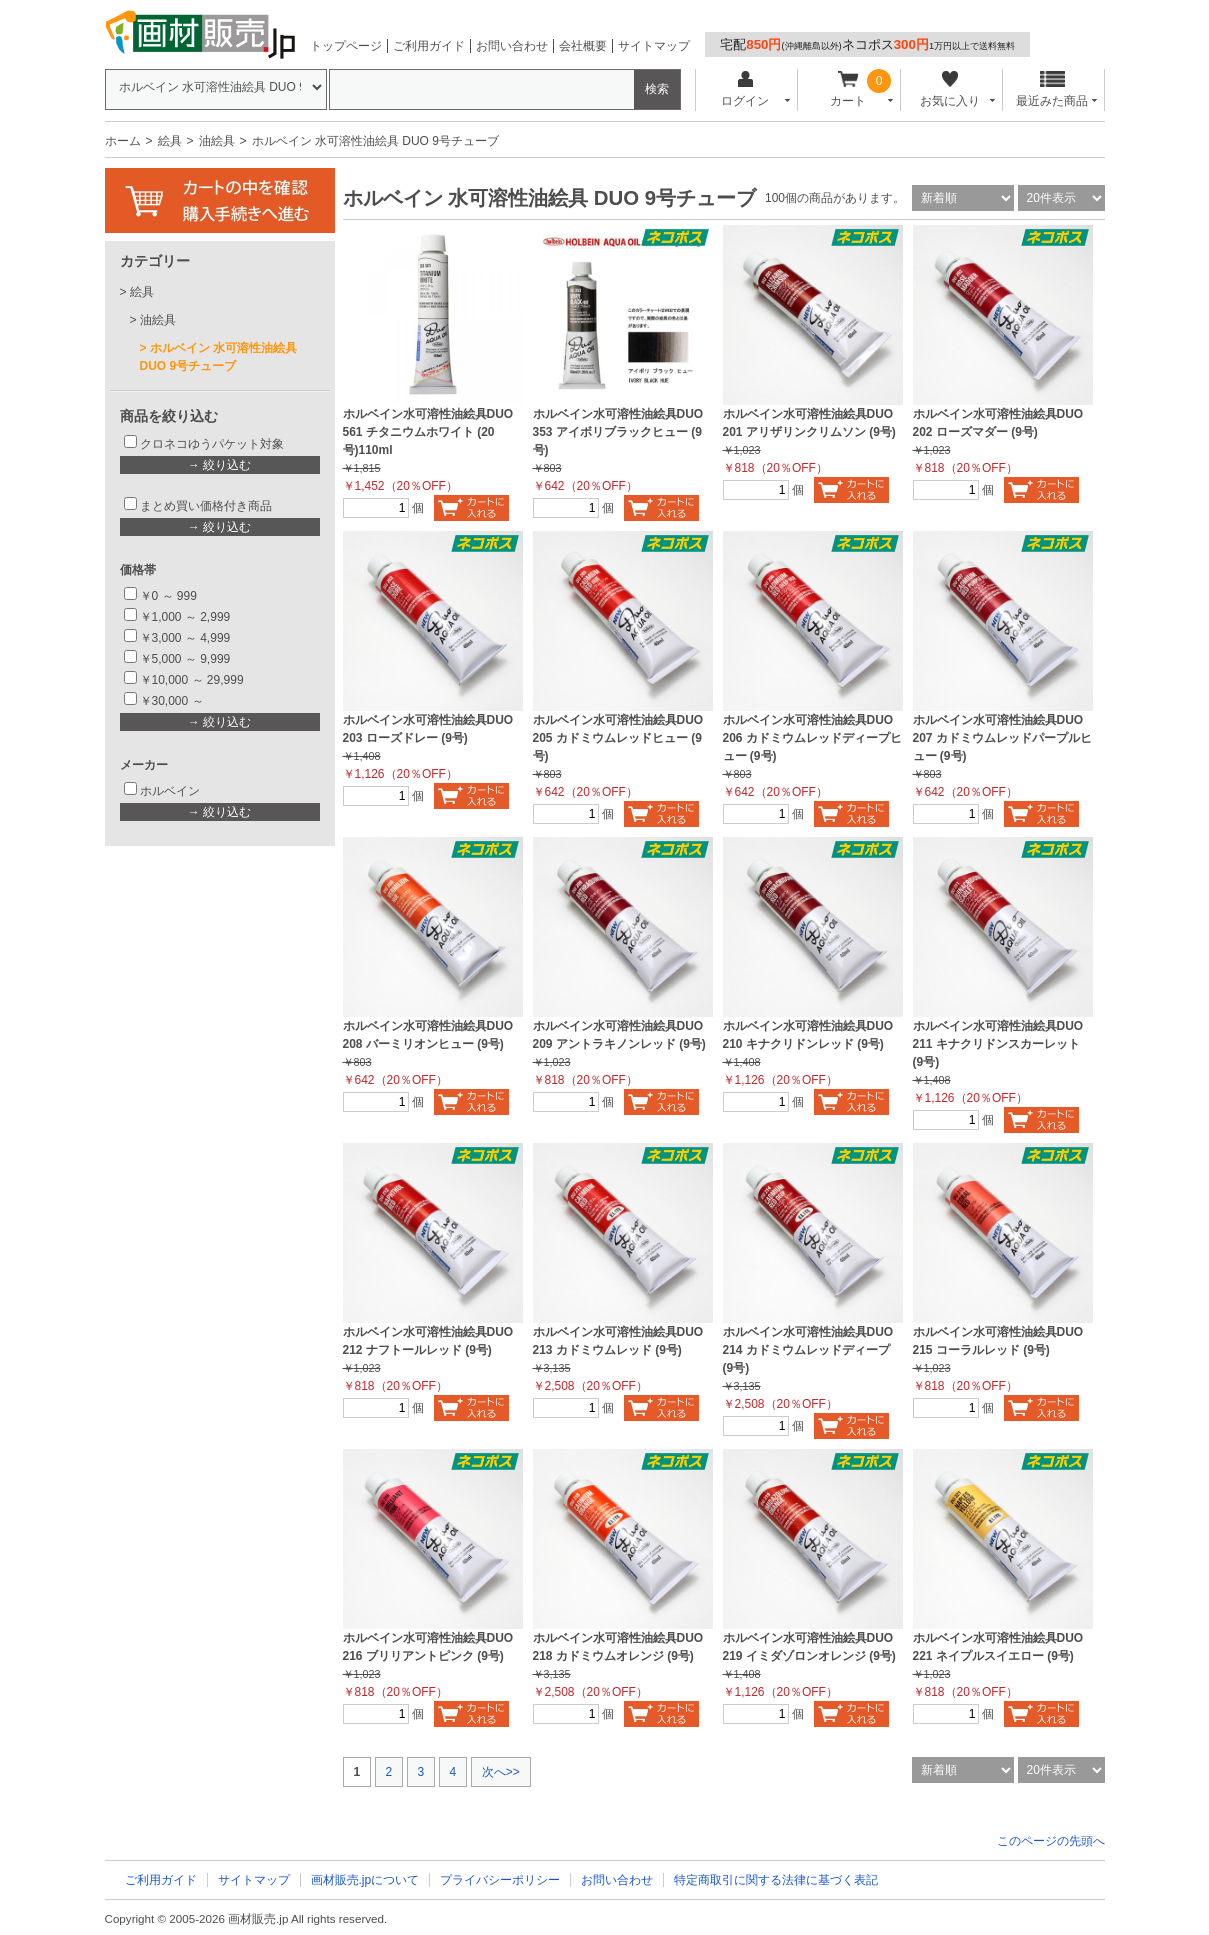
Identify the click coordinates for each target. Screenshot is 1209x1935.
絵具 (170, 141)
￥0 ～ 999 (168, 596)
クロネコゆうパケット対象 (212, 444)
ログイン (745, 89)
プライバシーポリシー (500, 1880)
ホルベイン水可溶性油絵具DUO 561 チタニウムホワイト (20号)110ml (428, 432)
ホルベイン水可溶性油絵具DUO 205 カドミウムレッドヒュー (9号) (618, 738)
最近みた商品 (1052, 89)
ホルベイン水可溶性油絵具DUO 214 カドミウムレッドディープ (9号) (808, 1350)
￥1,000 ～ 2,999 (185, 617)
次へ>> (501, 1772)
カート (847, 89)
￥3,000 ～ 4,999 (185, 638)
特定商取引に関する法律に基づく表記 (776, 1880)
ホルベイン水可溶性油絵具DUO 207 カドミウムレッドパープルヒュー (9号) (1002, 738)
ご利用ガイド (429, 46)
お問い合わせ (512, 46)
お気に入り (950, 89)
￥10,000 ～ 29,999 (192, 680)
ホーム (123, 141)
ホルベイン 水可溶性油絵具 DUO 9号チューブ (219, 357)
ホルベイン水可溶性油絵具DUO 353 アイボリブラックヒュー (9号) (618, 432)
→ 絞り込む (219, 465)
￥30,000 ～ (173, 701)
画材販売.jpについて (365, 1880)
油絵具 (217, 141)
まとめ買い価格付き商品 (206, 506)
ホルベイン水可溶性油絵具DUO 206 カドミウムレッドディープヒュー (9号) (812, 738)
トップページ (346, 46)
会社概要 (583, 46)
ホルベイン (170, 791)
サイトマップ (654, 46)
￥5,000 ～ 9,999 (185, 659)
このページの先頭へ (1051, 1841)
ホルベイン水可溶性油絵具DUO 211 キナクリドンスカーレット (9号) (998, 1044)
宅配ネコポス (867, 44)
